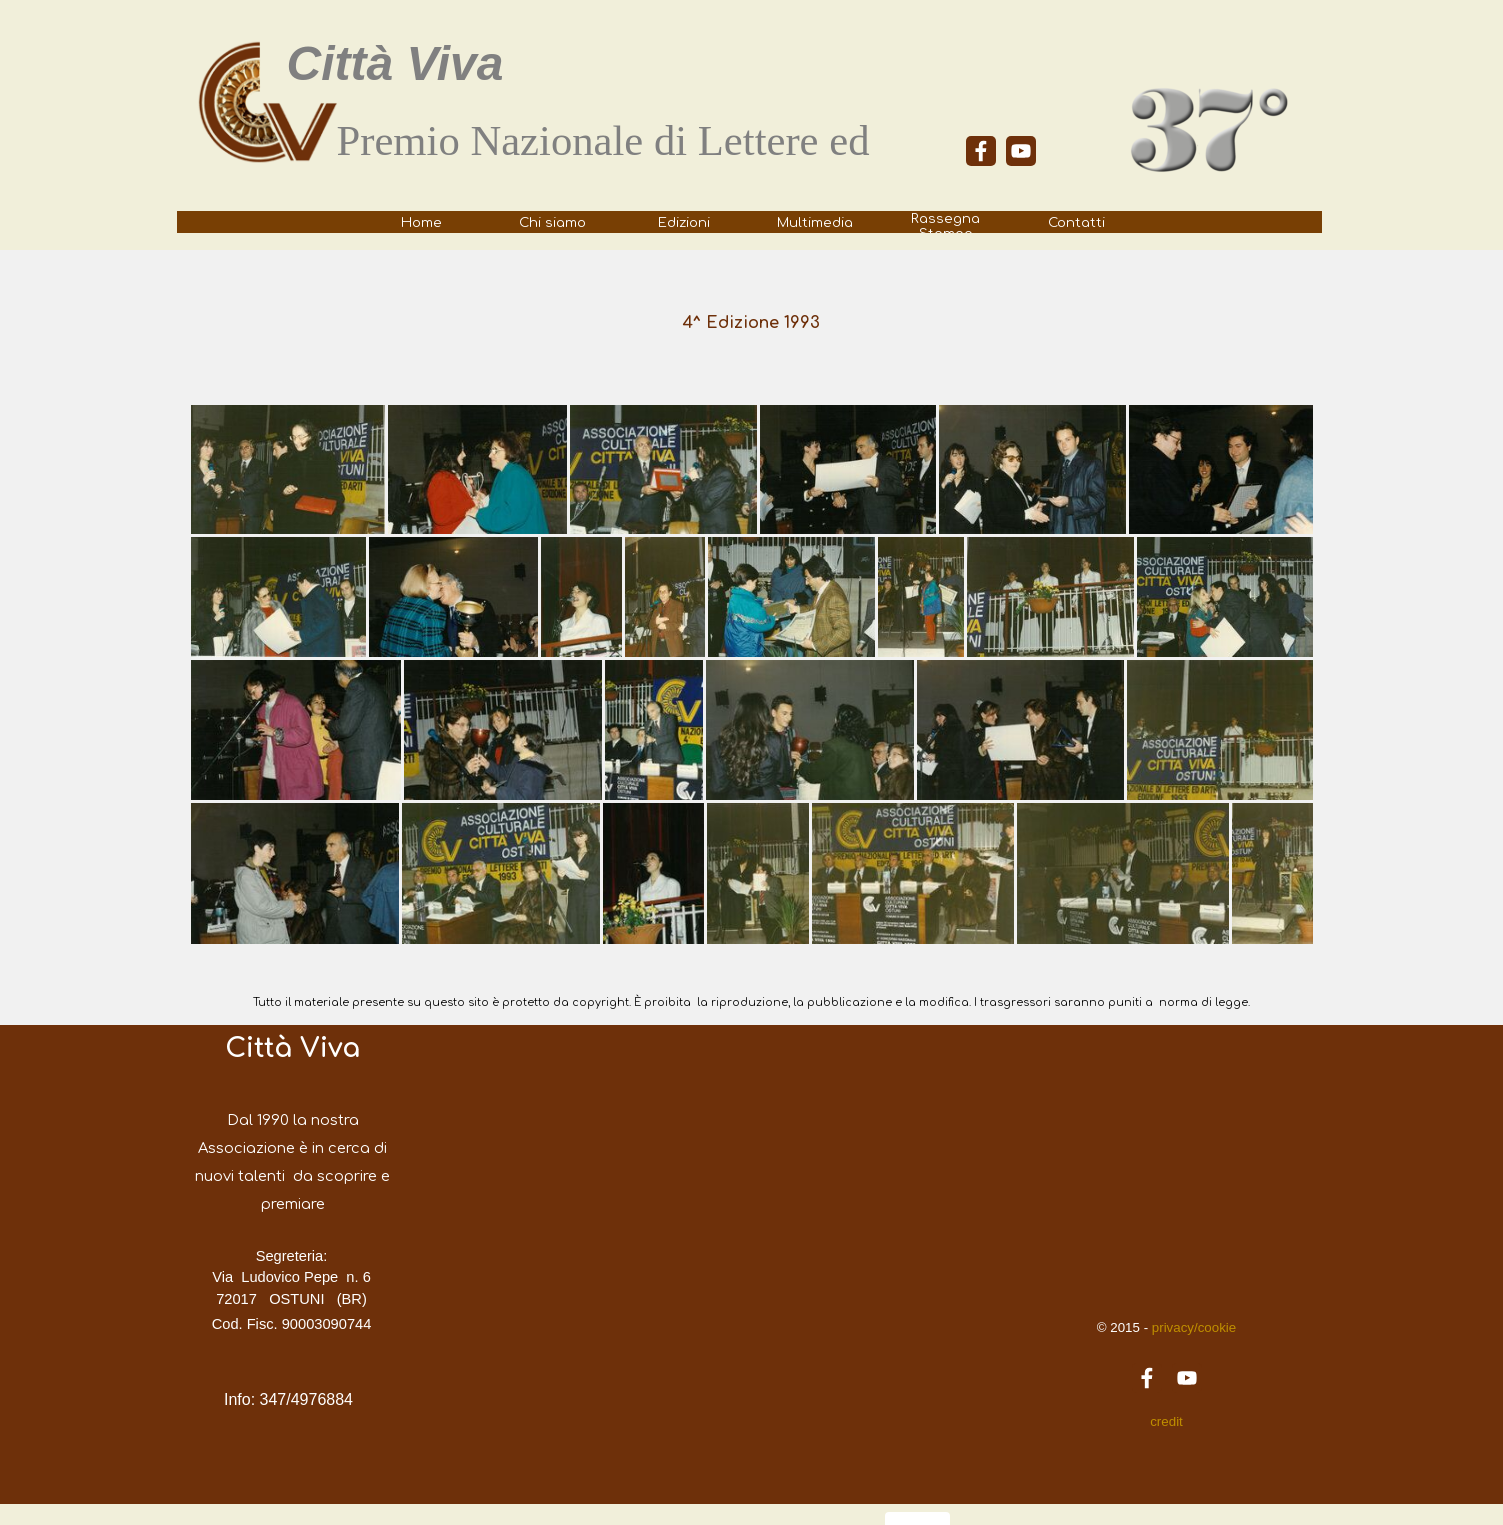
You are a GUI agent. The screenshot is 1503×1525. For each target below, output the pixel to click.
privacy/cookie (1192, 1327)
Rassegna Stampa (945, 226)
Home (421, 222)
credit (1166, 1421)
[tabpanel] (627, 173)
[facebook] (981, 151)
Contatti (1076, 222)
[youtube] (1021, 151)
